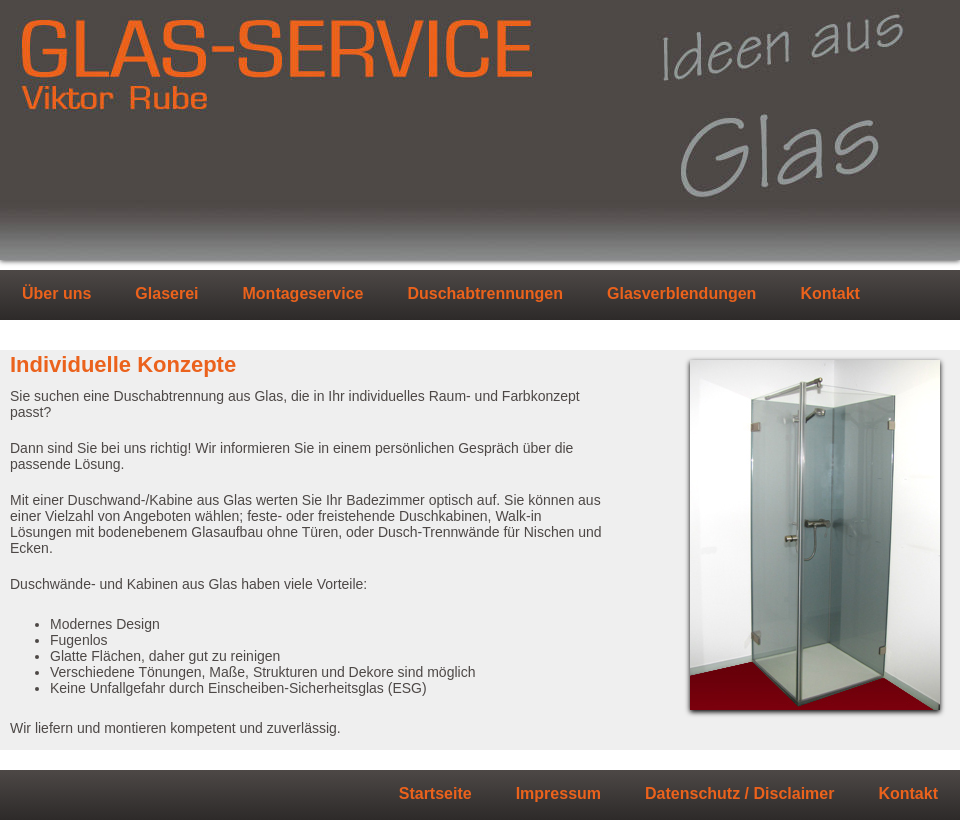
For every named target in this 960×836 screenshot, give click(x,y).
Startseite (435, 794)
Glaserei (166, 294)
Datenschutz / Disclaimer (739, 794)
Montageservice (303, 294)
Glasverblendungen (681, 294)
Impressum (558, 794)
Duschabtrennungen (485, 294)
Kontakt (830, 294)
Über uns (56, 294)
